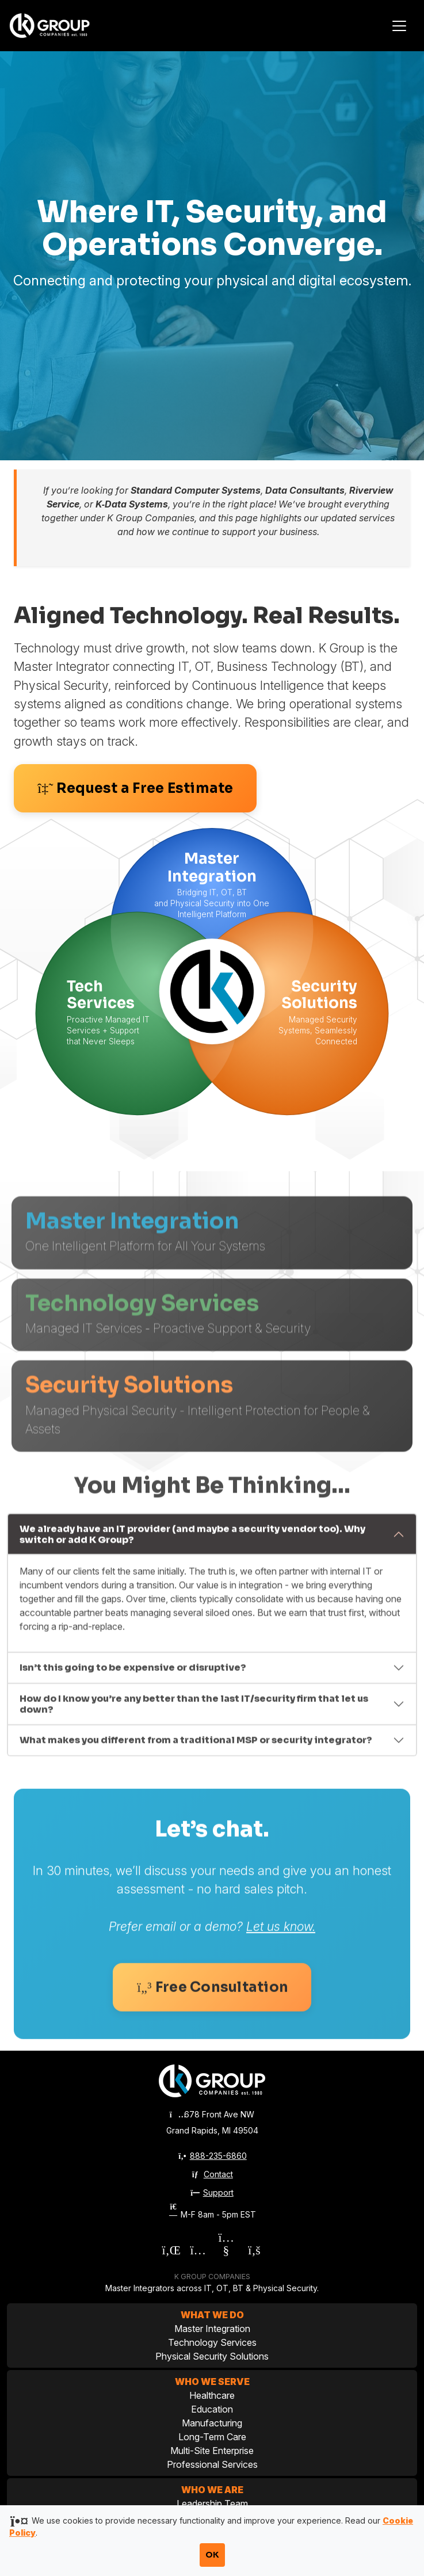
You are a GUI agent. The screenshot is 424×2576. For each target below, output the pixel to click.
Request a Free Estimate (135, 788)
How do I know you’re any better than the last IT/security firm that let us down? (194, 1765)
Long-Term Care (212, 2437)
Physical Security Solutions (212, 2356)
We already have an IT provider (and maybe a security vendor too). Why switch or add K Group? (192, 1596)
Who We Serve (212, 2381)
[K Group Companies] (63, 24)
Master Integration (212, 2328)
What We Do (212, 2315)
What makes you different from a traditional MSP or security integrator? (196, 1802)
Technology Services (212, 2342)
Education (212, 2409)
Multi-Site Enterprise (212, 2450)
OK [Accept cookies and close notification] (212, 2555)
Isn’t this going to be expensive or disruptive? (133, 1730)
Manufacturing (212, 2423)
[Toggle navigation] (399, 26)
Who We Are (212, 2489)
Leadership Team (212, 2503)
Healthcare (212, 2395)
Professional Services (212, 2464)
